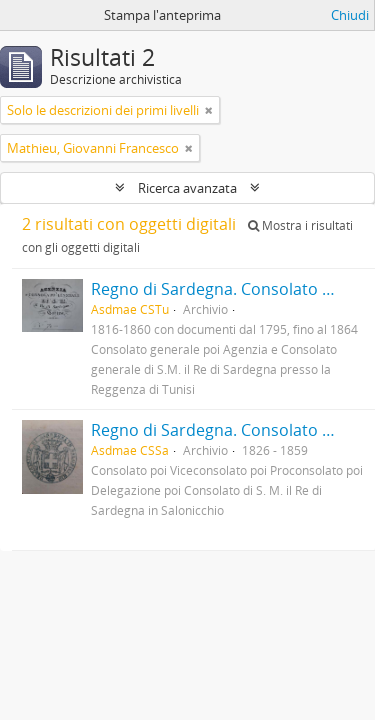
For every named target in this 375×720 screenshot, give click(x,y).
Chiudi (350, 15)
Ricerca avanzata (187, 188)
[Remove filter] (209, 110)
